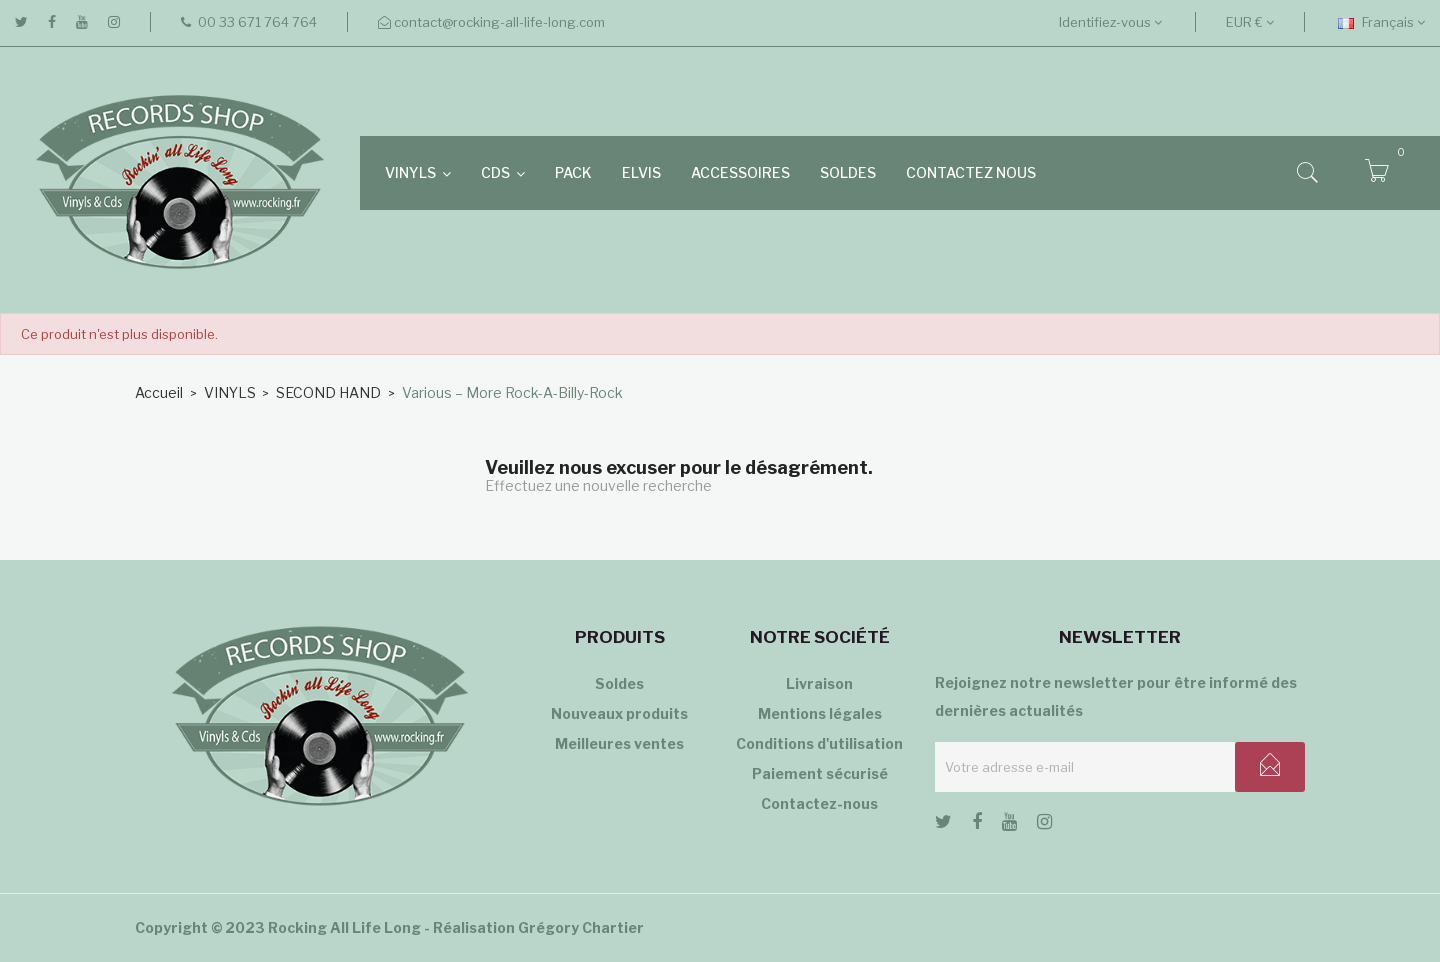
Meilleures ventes (619, 743)
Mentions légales (820, 713)
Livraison (819, 683)
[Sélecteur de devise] (1250, 22)
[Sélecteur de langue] (1381, 22)
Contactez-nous (819, 803)
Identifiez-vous (1110, 22)
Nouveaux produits (619, 713)
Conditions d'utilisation (819, 743)
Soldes (619, 683)
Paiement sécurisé (820, 773)
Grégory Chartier (581, 927)
